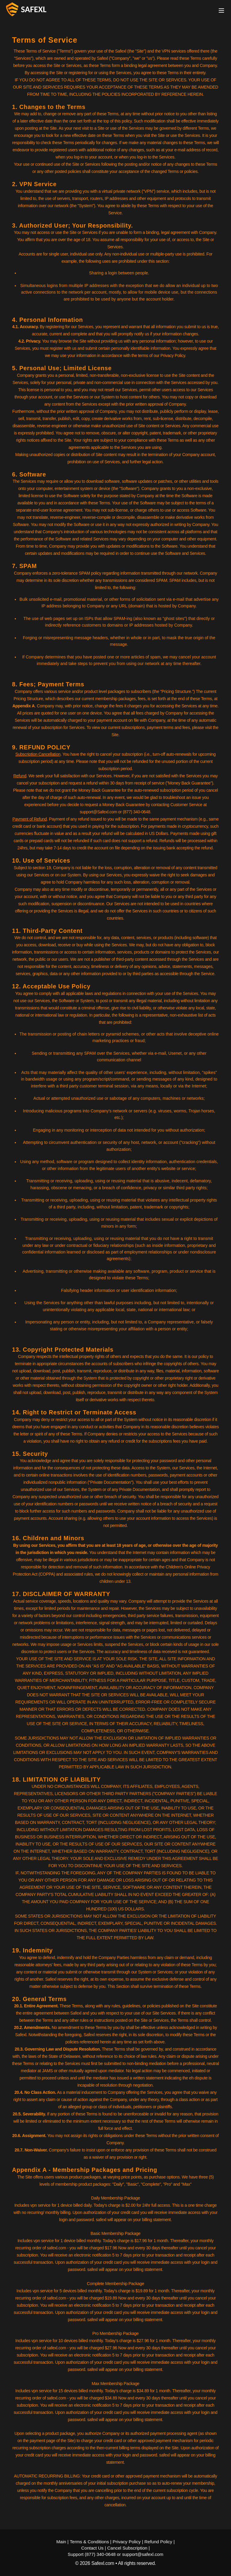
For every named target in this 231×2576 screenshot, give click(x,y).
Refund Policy (158, 2541)
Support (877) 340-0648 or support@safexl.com (115, 2554)
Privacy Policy (126, 2541)
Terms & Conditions (89, 2541)
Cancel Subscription (127, 2547)
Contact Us (92, 2547)
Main (61, 2541)
